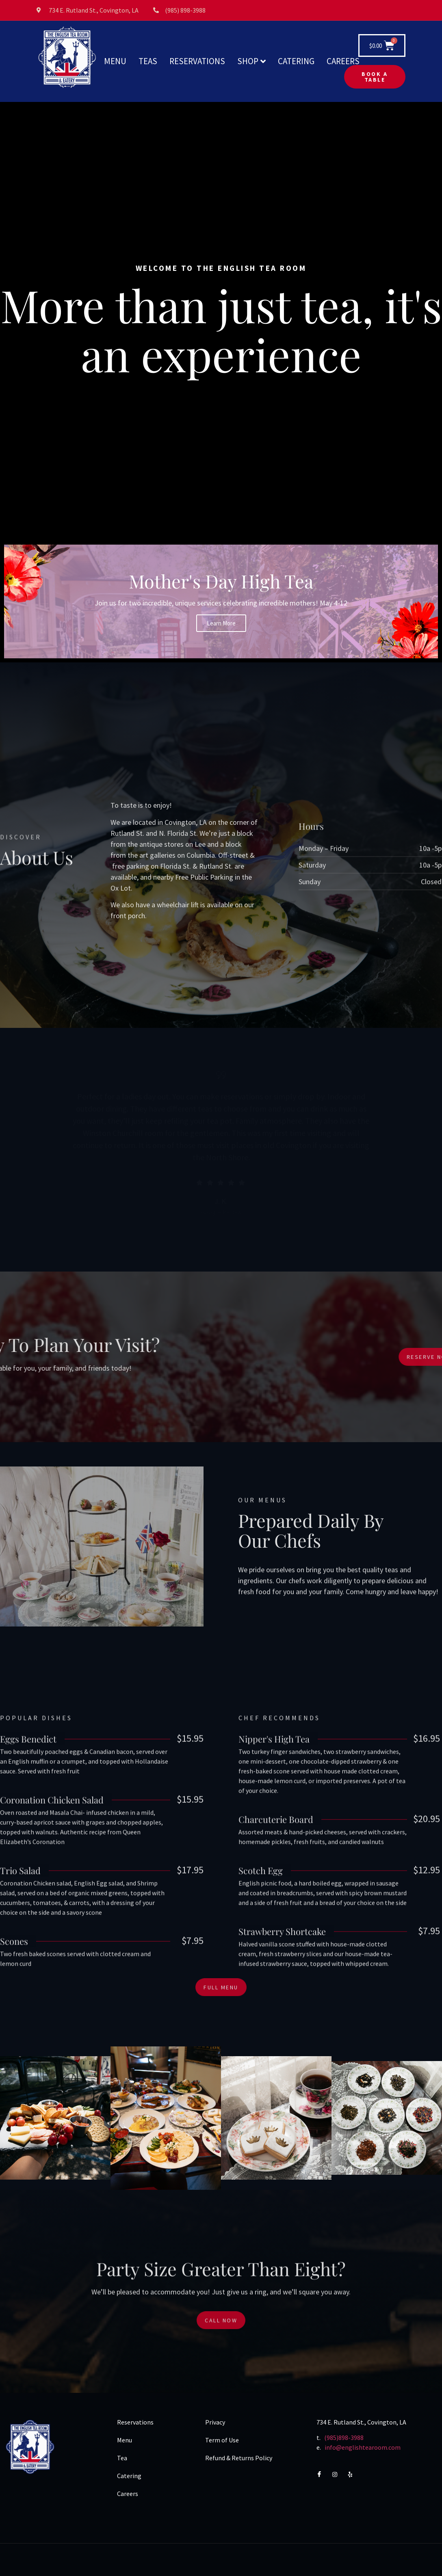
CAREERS (343, 61)
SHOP (251, 61)
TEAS (148, 61)
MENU (115, 61)
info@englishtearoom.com (363, 2447)
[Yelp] (354, 2474)
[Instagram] (338, 2474)
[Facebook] (322, 2474)
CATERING (296, 61)
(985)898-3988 (344, 2437)
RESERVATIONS (197, 61)
